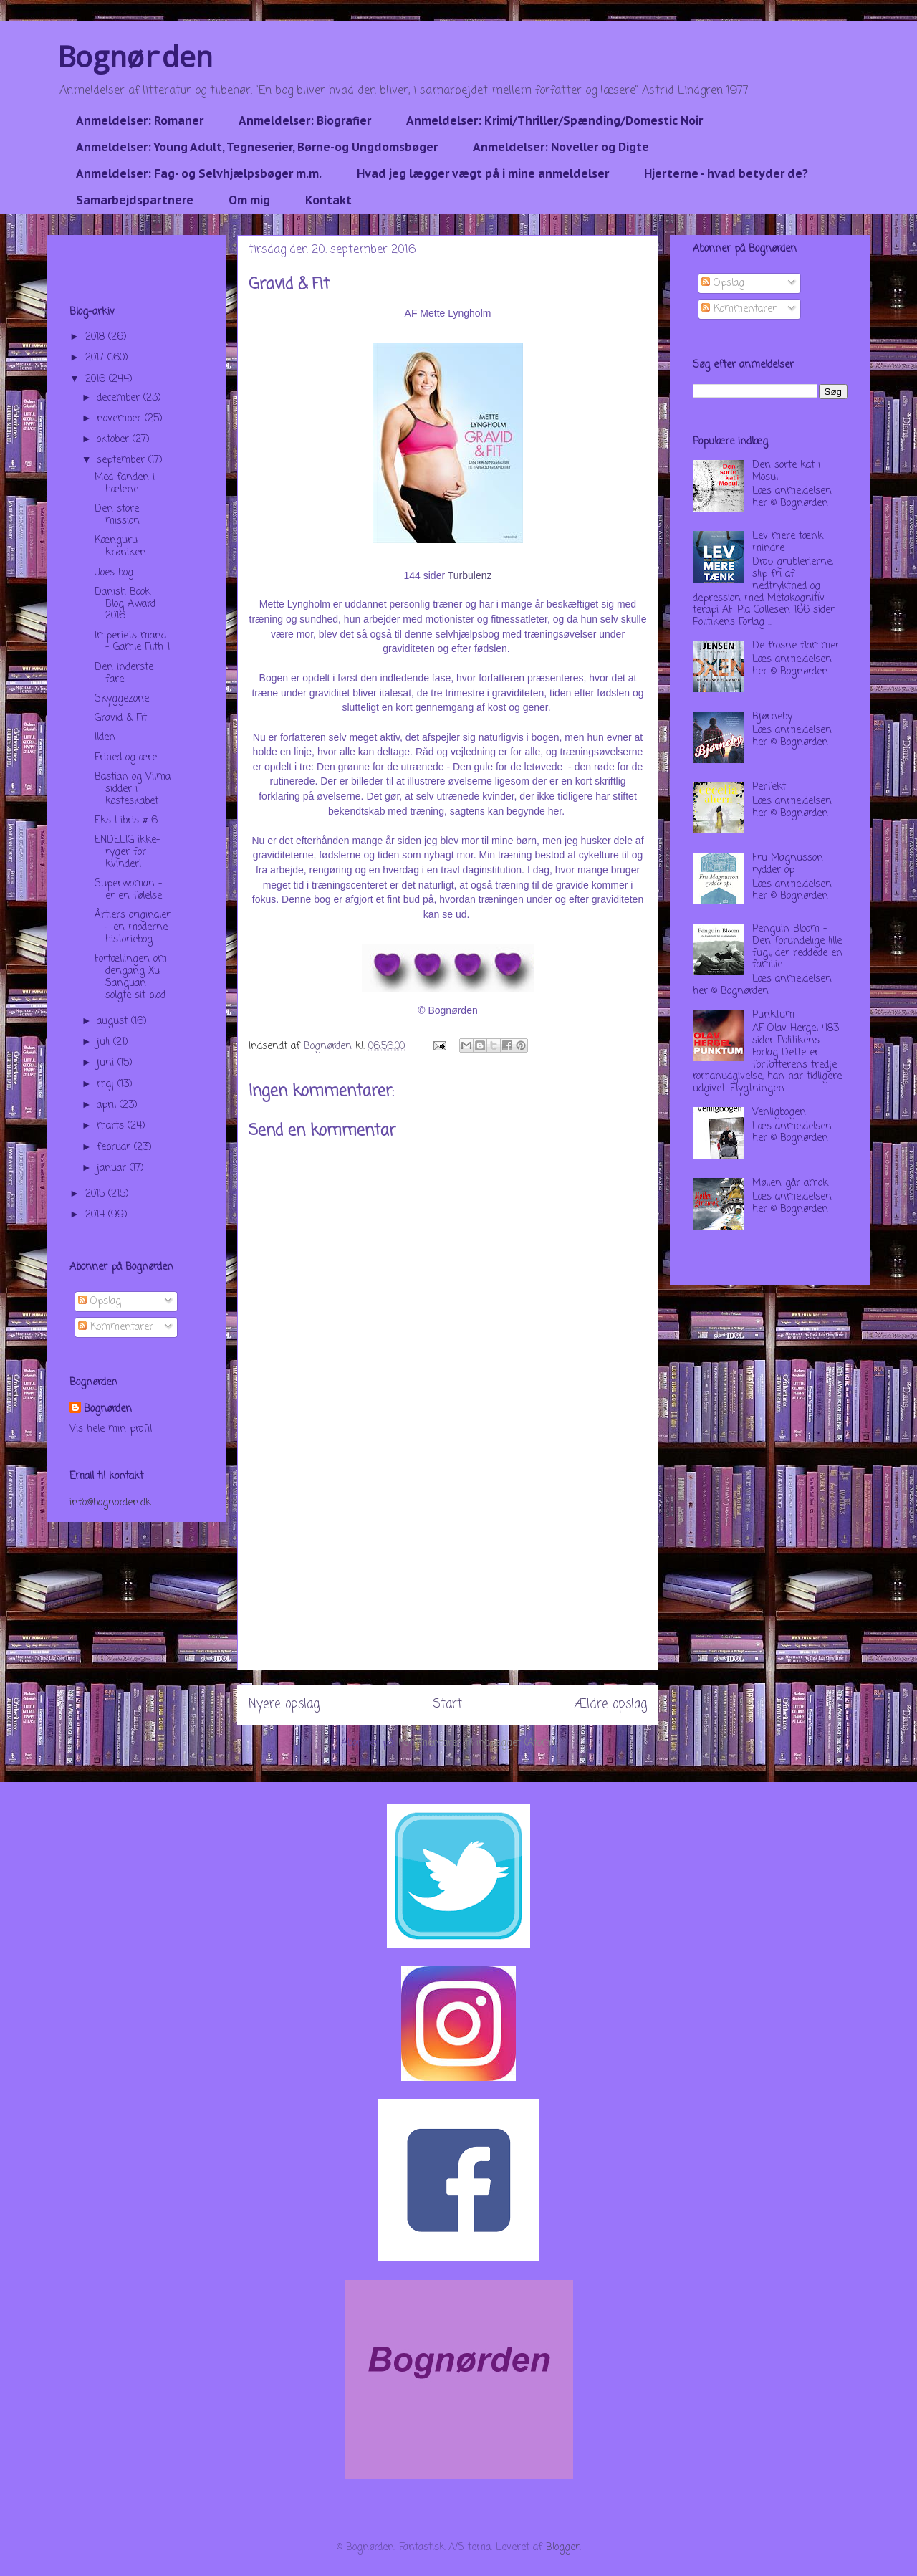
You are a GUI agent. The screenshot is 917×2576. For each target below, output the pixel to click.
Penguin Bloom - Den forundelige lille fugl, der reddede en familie (797, 946)
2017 (96, 357)
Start (447, 1704)
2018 (96, 337)
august (114, 1021)
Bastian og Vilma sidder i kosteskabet (133, 789)
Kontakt (328, 200)
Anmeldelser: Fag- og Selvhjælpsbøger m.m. (199, 173)
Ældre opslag (611, 1704)
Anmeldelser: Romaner (139, 120)
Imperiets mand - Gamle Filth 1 (132, 642)
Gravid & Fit (121, 718)
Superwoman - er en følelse (129, 890)
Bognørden (135, 56)
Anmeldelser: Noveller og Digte (561, 147)
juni (107, 1063)
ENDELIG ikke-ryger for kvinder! (127, 852)
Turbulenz (470, 575)
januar (113, 1168)
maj (107, 1084)
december (120, 398)
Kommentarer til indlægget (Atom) (476, 1743)
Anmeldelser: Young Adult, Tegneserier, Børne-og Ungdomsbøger (257, 147)
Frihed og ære (126, 757)
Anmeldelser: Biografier (305, 120)
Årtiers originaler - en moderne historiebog (133, 927)
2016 (97, 379)
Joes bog (114, 572)
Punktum (773, 1015)
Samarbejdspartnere (134, 200)
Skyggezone (122, 699)
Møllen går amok (790, 1183)
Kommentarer (115, 1327)
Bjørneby (772, 716)
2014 (96, 1214)
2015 (96, 1194)
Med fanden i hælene (125, 483)
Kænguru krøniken (120, 546)
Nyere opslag (284, 1704)
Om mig (249, 200)
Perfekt (769, 787)
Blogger (563, 2547)
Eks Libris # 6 (126, 820)
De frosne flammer (796, 645)
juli (105, 1042)
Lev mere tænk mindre (787, 542)
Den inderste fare (124, 673)
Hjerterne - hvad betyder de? (726, 173)
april (108, 1105)
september (122, 460)
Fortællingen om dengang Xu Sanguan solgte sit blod (131, 977)
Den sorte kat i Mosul (786, 471)
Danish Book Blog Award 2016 (125, 604)
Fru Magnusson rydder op (787, 864)
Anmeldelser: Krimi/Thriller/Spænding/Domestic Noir (554, 120)
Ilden (105, 737)
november (121, 418)
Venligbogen (779, 1112)
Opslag (99, 1301)
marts (112, 1126)
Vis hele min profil (110, 1429)
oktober (115, 439)
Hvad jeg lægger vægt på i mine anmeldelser (483, 173)
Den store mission (117, 515)
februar (115, 1147)
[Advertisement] (447, 1569)
